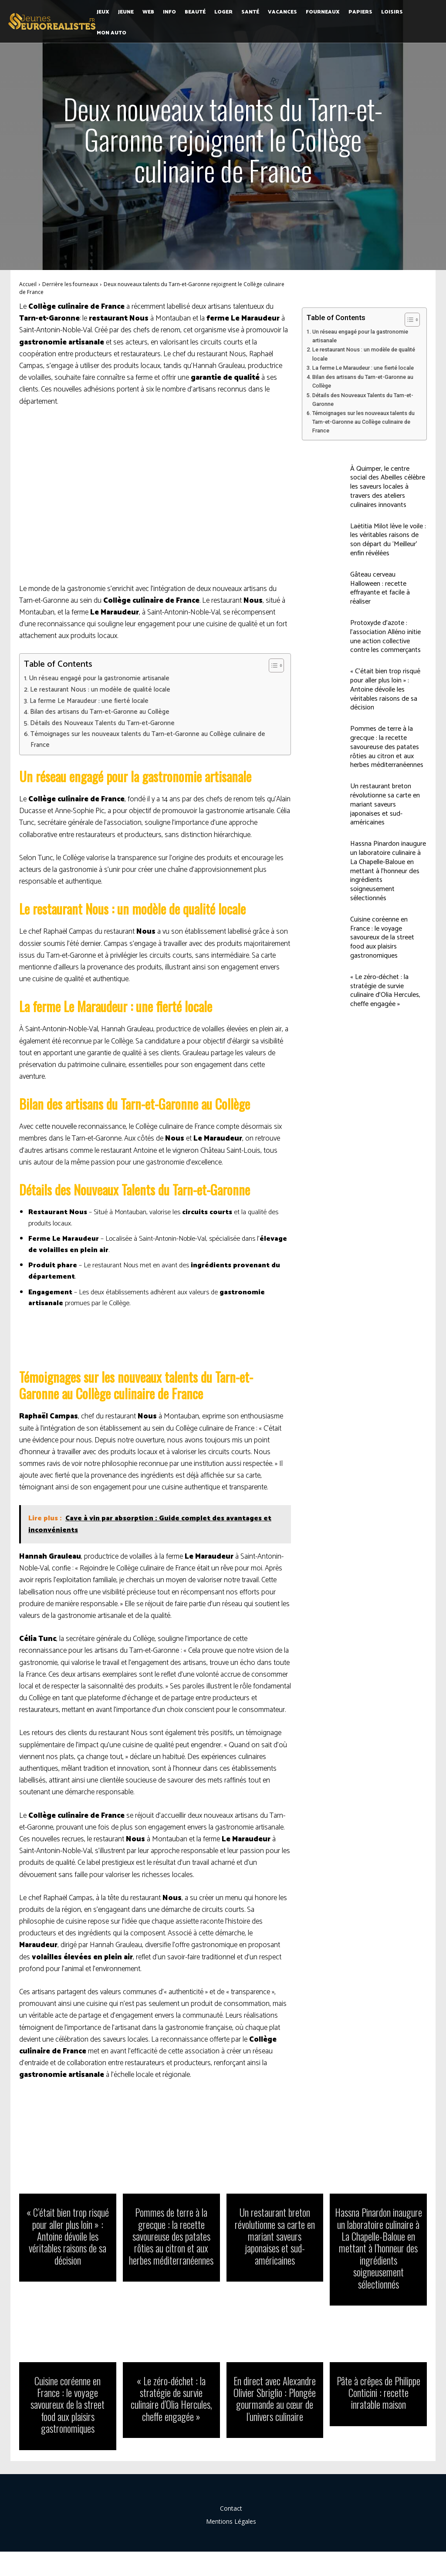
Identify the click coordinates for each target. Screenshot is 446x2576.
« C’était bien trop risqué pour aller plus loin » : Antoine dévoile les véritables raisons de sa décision (385, 689)
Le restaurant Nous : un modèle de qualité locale (100, 690)
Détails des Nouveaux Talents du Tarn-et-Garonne (102, 723)
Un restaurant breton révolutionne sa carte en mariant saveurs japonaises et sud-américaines (385, 804)
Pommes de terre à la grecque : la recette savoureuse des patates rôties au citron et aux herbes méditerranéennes (386, 747)
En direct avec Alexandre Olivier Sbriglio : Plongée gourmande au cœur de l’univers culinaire (274, 2395)
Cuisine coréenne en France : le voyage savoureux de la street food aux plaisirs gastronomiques (382, 938)
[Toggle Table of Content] (272, 665)
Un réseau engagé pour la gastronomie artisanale (99, 678)
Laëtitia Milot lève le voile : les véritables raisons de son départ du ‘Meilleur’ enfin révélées (388, 539)
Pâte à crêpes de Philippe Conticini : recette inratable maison (378, 2389)
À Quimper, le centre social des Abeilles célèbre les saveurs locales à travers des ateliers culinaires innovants (387, 487)
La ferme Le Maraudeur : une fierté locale (89, 701)
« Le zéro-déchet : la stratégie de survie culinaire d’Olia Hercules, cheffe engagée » (385, 990)
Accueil (28, 284)
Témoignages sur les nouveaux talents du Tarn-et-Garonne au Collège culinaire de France (147, 739)
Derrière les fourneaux (70, 284)
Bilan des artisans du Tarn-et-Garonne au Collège (99, 712)
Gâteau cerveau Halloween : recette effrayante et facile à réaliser (380, 588)
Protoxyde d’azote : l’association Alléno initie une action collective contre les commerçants (385, 636)
